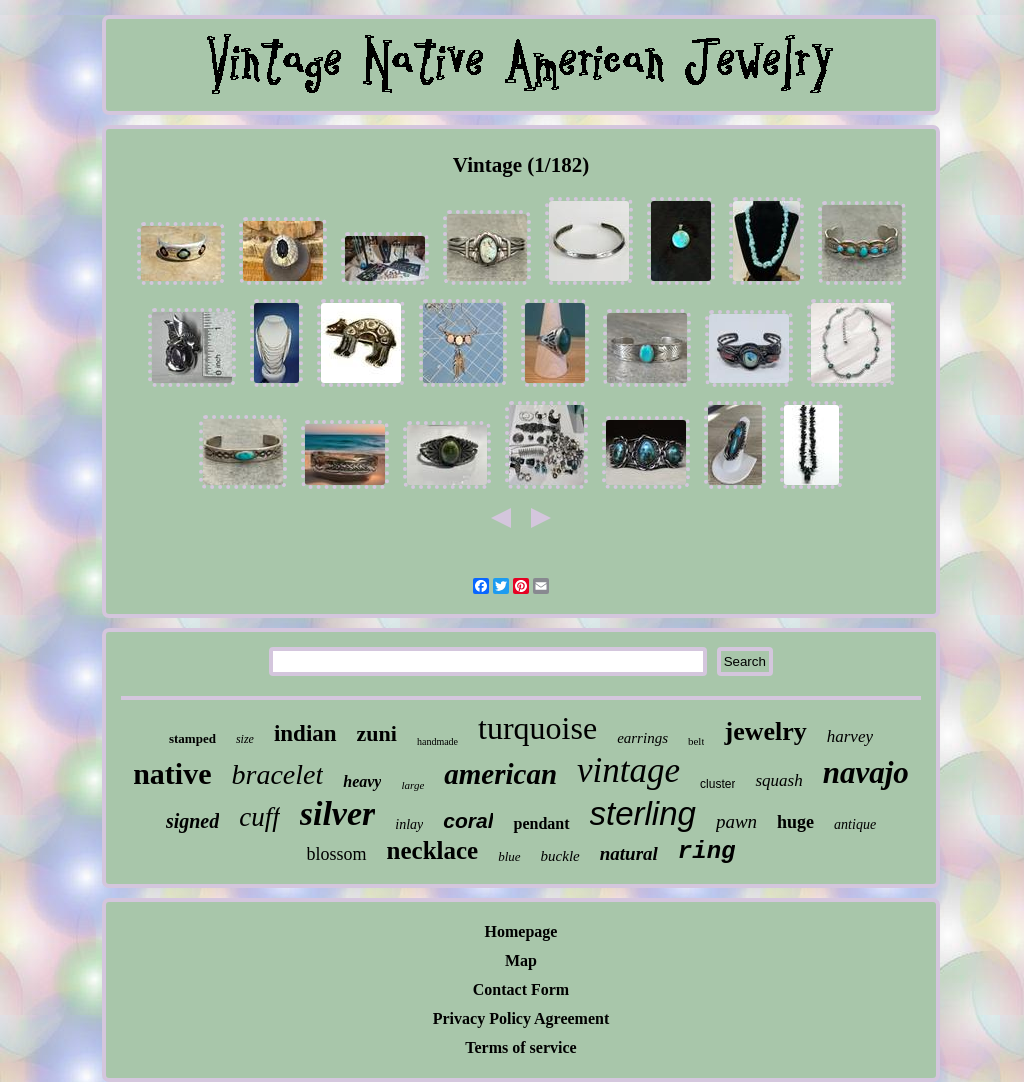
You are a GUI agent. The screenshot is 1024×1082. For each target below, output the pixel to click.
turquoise (537, 728)
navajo (866, 772)
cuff (259, 817)
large (412, 785)
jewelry (765, 731)
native (172, 773)
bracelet (278, 774)
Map (521, 960)
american (500, 774)
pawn (736, 821)
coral (468, 820)
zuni (377, 733)
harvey (850, 736)
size (245, 739)
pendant (541, 823)
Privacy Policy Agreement (521, 1018)
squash (778, 780)
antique (855, 824)
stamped (192, 738)
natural (629, 853)
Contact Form (521, 989)
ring (707, 851)
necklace (433, 850)
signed (192, 821)
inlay (409, 824)
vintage (628, 770)
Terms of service (520, 1047)
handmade (437, 741)
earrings (642, 738)
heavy (362, 781)
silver (338, 813)
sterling (643, 813)
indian (305, 733)
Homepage (521, 931)
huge (795, 822)
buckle (560, 856)
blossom (337, 854)
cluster (717, 784)
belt (696, 741)
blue (509, 856)
